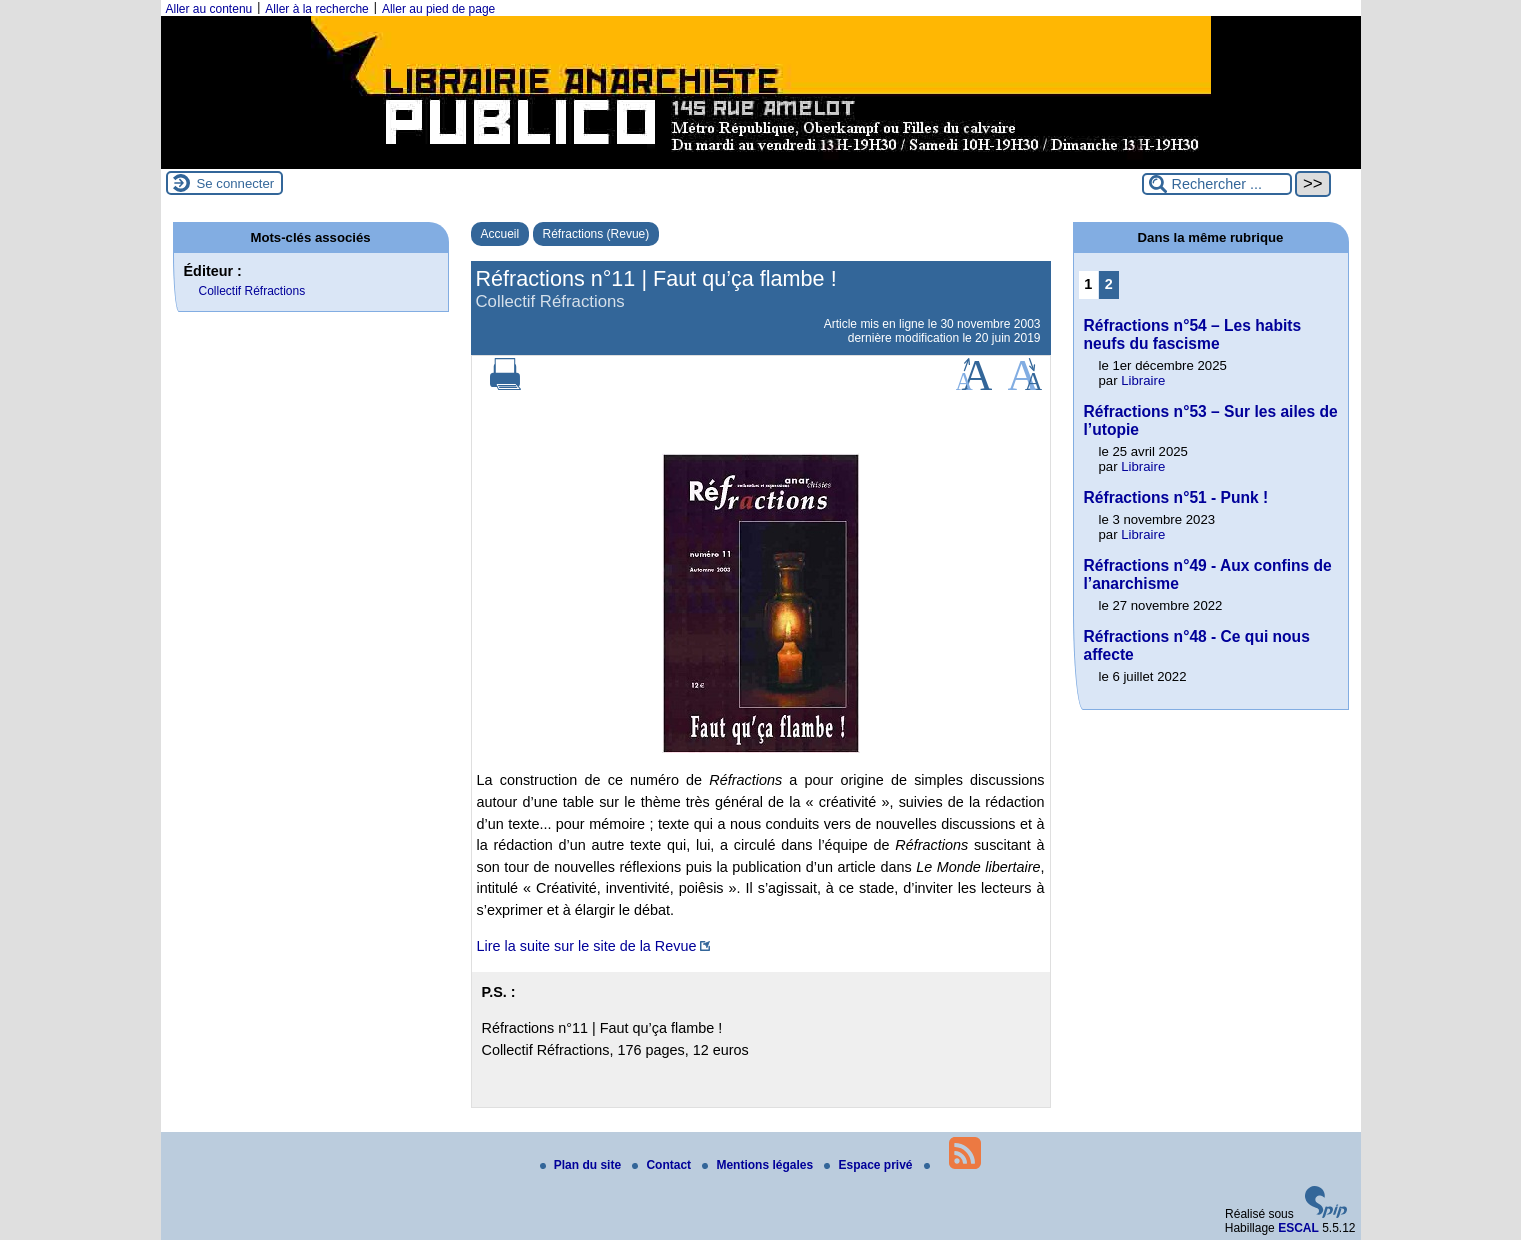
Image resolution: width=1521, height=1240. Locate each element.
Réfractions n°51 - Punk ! (1176, 497)
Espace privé (869, 1165)
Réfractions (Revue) (596, 234)
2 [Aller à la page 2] (1109, 284)
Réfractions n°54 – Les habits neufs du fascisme (1193, 334)
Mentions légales (759, 1165)
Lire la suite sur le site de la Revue (587, 946)
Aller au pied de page (438, 9)
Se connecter (236, 183)
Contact (663, 1165)
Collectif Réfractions (252, 291)
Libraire (1143, 380)
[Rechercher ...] (1217, 184)
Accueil (500, 234)
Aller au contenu (209, 9)
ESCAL (1298, 1228)
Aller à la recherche (316, 9)
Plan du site (582, 1165)
